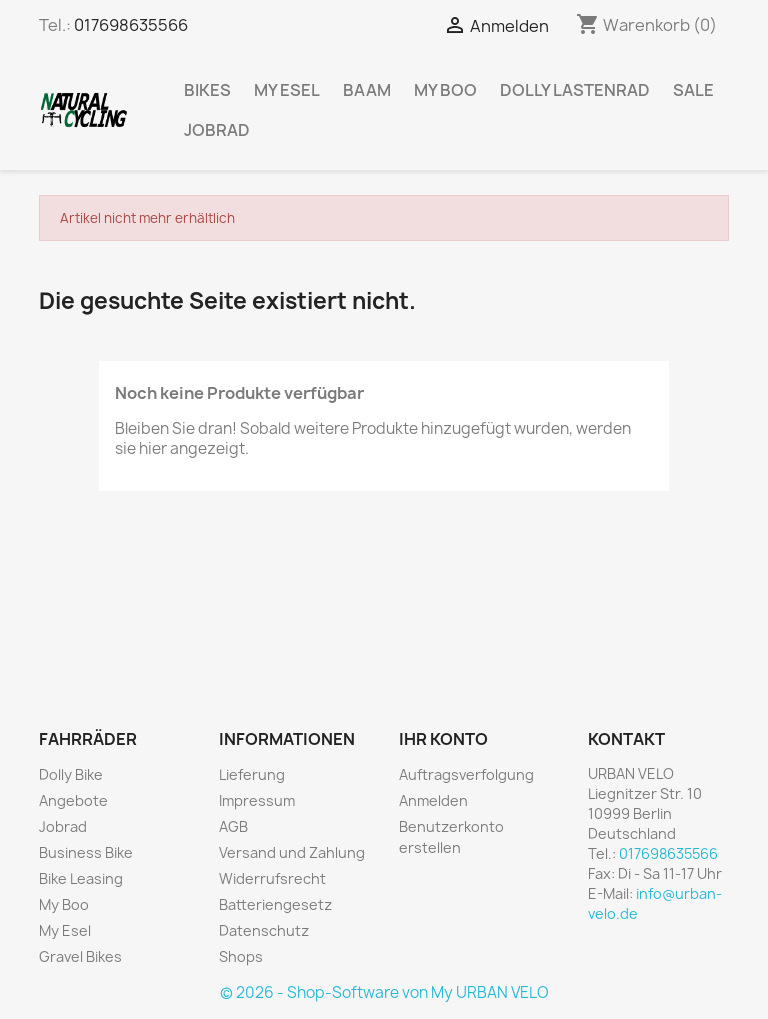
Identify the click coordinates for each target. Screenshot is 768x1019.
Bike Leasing (81, 878)
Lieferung (252, 774)
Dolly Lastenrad (575, 90)
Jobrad (217, 130)
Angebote (73, 800)
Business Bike (86, 852)
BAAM (367, 90)
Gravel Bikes (80, 956)
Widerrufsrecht (272, 878)
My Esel (287, 90)
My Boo (445, 90)
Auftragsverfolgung (466, 774)
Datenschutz (264, 930)
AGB (233, 826)
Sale (693, 90)
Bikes (207, 90)
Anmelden (433, 800)
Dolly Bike (71, 774)
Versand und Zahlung (292, 852)
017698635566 (131, 25)
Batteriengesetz (275, 904)
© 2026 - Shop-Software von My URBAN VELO (384, 992)
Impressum (257, 800)
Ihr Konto (443, 739)
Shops (241, 956)
